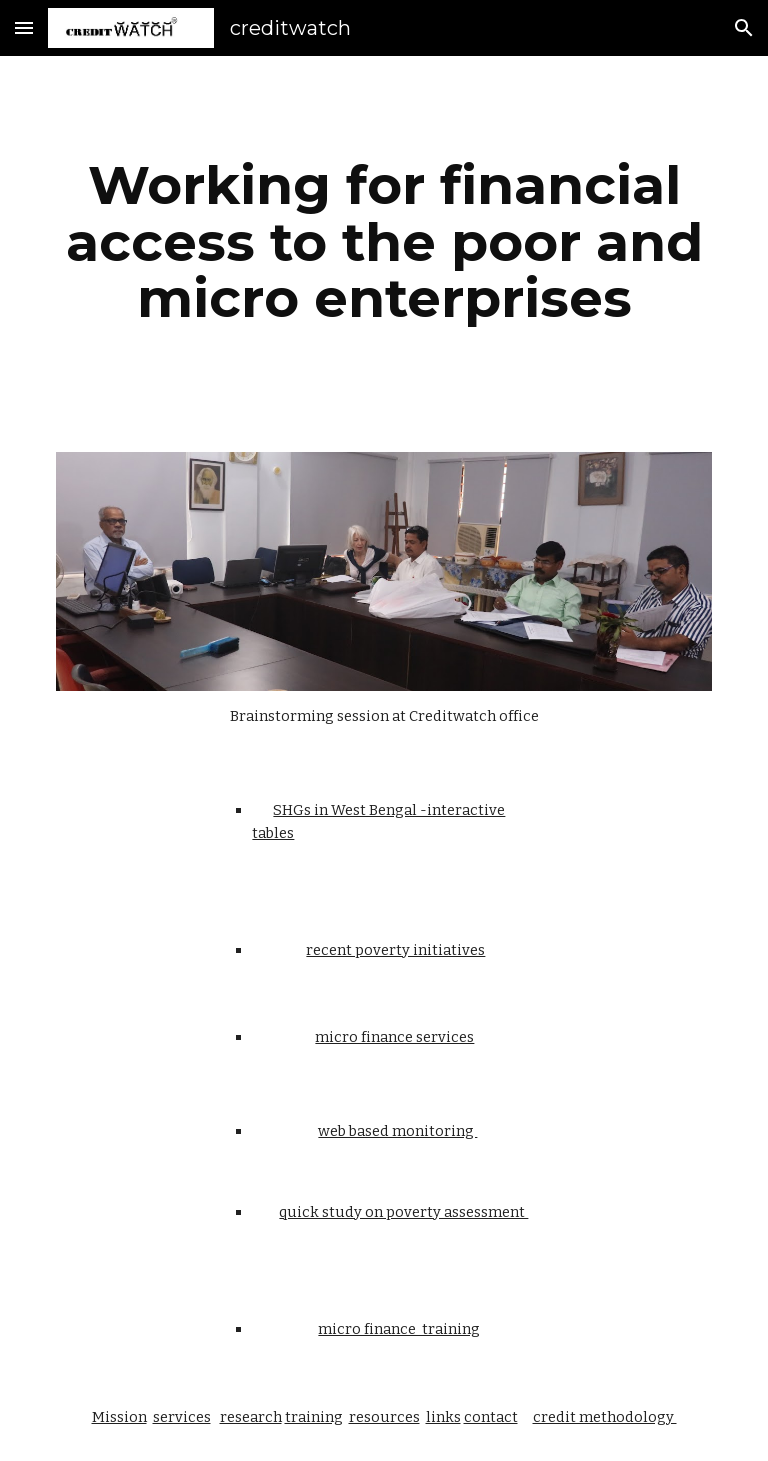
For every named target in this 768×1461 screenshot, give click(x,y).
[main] (383, 242)
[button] (24, 27)
